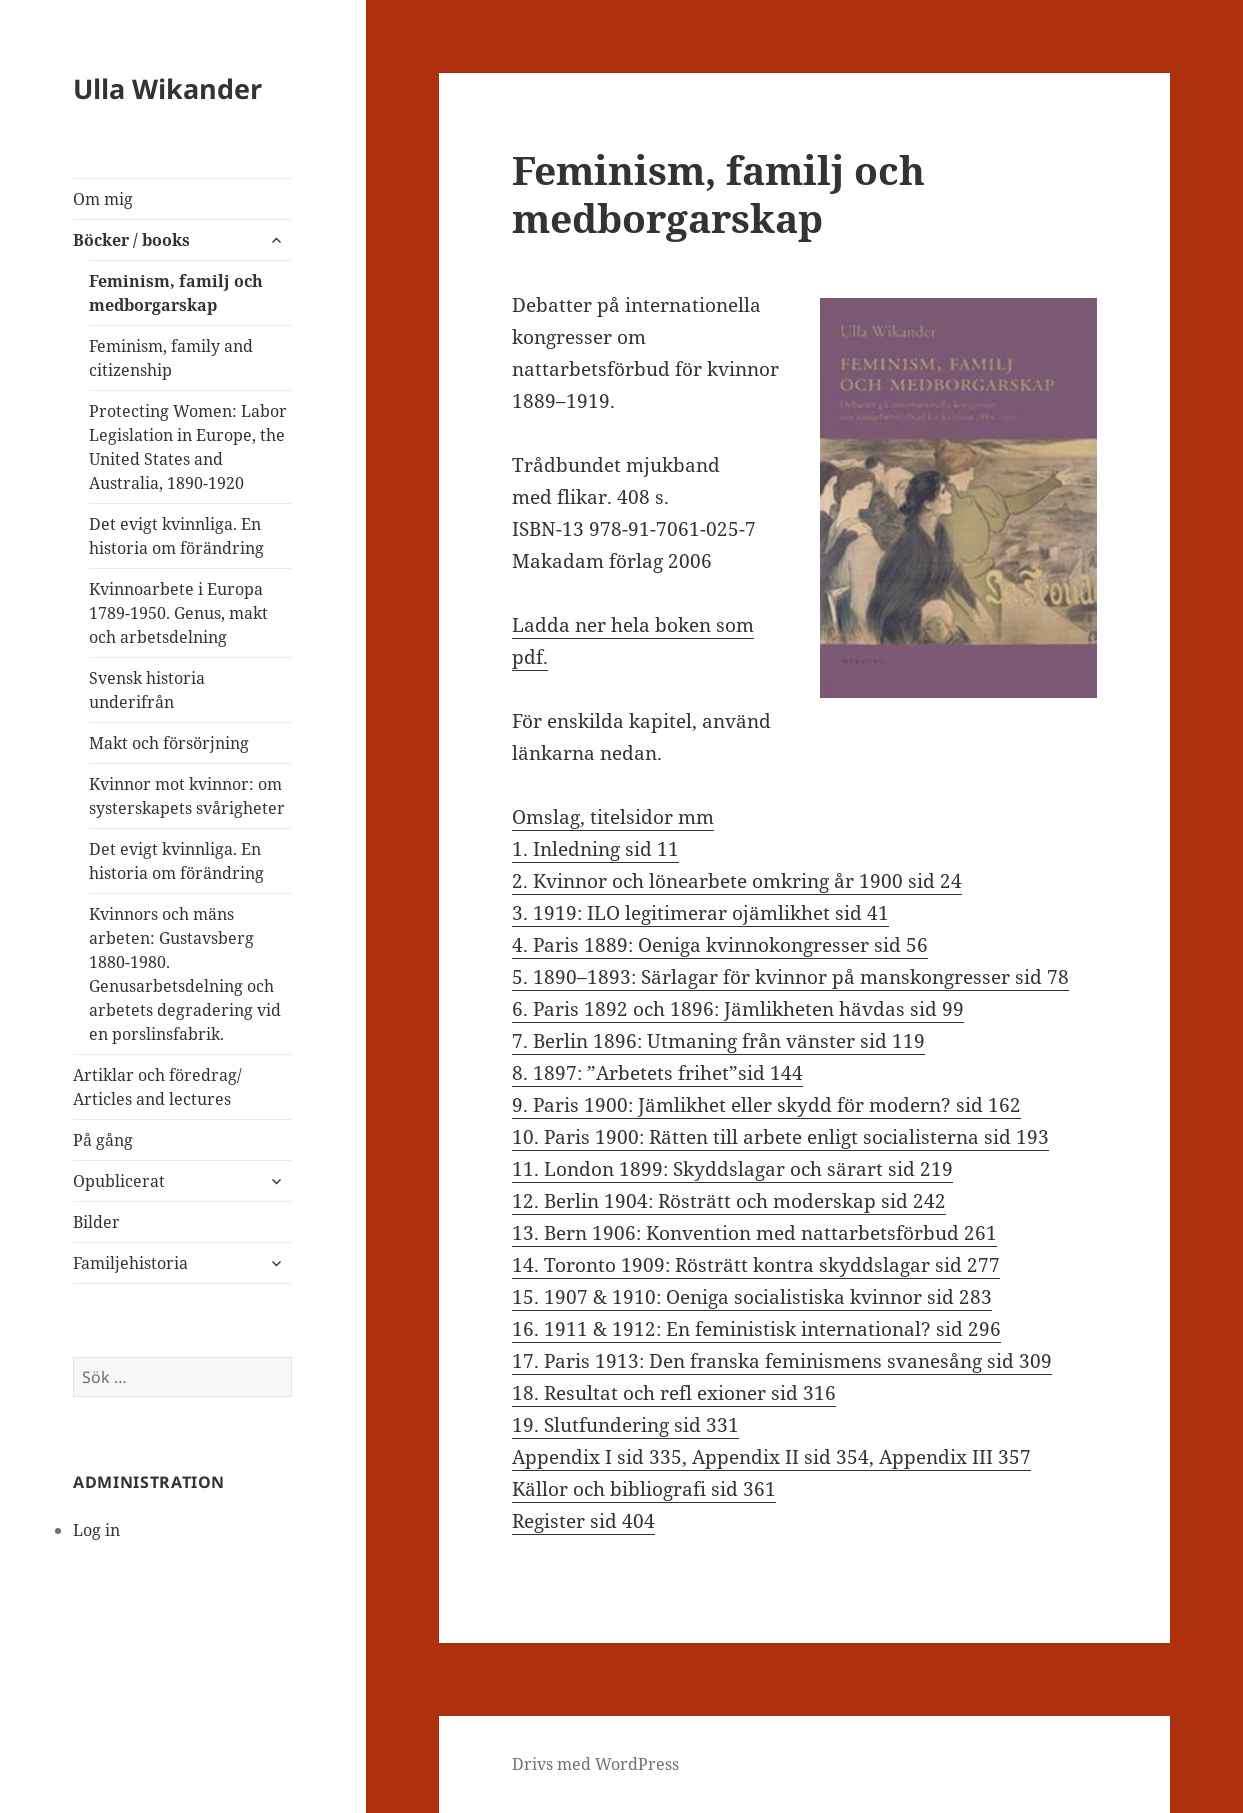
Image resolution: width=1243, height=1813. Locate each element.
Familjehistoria (130, 1263)
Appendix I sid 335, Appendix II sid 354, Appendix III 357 (771, 1457)
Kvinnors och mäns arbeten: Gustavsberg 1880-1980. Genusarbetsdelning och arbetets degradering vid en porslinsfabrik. (185, 974)
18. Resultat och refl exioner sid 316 (674, 1393)
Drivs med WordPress (595, 1764)
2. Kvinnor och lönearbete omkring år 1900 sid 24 (737, 881)
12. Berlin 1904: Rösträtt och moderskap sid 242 (729, 1201)
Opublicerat (119, 1181)
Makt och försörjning (169, 743)
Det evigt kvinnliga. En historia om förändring (176, 536)
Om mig (103, 199)
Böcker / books (131, 240)
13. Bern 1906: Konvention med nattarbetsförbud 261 (754, 1233)
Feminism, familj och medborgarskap (176, 293)
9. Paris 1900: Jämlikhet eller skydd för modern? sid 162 (766, 1105)
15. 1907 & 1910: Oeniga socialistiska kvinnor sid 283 (752, 1297)
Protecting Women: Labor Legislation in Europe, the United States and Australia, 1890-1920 (188, 447)
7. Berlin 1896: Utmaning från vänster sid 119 (718, 1041)
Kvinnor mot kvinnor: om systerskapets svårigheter (187, 796)
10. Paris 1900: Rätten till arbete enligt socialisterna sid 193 (780, 1137)
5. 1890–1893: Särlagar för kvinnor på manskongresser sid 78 (790, 977)
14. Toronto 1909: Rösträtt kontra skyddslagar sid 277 (756, 1265)
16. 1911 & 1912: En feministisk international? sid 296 (756, 1329)
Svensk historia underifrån (147, 690)
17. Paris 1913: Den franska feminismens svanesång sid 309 (782, 1361)
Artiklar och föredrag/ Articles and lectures (157, 1087)
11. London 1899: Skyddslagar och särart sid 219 (732, 1169)
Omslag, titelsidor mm (613, 817)
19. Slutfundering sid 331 (625, 1425)
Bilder (96, 1222)
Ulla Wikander (167, 88)
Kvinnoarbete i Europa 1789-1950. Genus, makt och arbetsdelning (178, 613)
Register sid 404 (583, 1521)
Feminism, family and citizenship (171, 358)
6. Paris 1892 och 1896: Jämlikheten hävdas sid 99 (738, 1009)
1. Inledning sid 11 (595, 849)
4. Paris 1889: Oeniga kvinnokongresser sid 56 (720, 945)
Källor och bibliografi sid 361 (644, 1489)
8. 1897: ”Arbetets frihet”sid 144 (657, 1073)
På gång (103, 1140)
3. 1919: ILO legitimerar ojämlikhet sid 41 (700, 913)
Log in (96, 1530)
